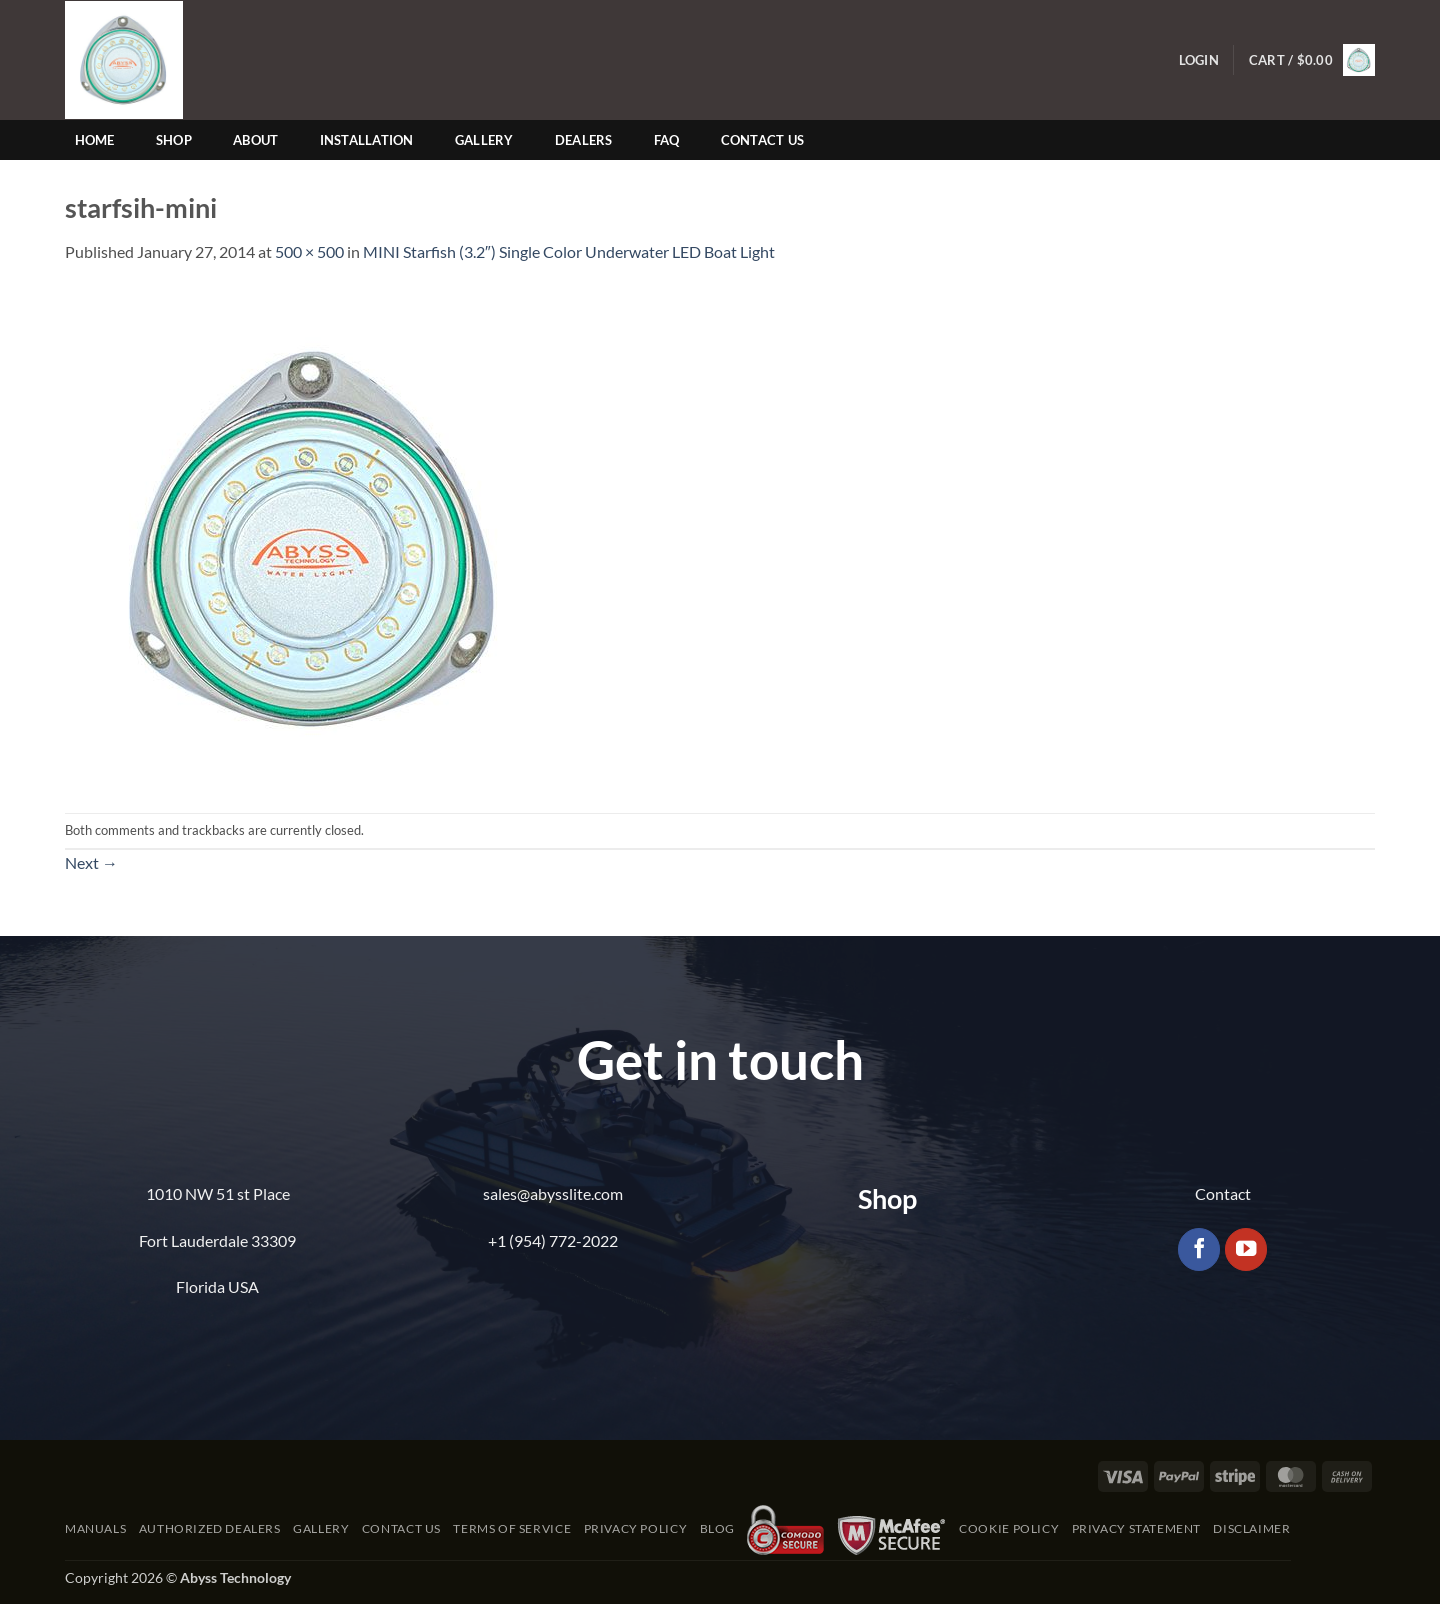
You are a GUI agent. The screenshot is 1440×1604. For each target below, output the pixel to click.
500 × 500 (309, 251)
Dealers (584, 140)
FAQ (667, 140)
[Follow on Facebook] (1199, 1249)
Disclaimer (1251, 1528)
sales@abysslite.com (553, 1193)
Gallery (484, 140)
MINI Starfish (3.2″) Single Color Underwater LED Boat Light (569, 251)
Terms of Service (512, 1528)
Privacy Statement (1136, 1528)
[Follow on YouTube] (1246, 1249)
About (255, 140)
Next (91, 862)
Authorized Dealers (210, 1528)
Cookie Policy (1009, 1528)
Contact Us (763, 140)
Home (95, 140)
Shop (174, 140)
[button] (1199, 60)
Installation (367, 140)
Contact (1223, 1193)
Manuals (95, 1528)
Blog (717, 1528)
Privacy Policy (636, 1528)
